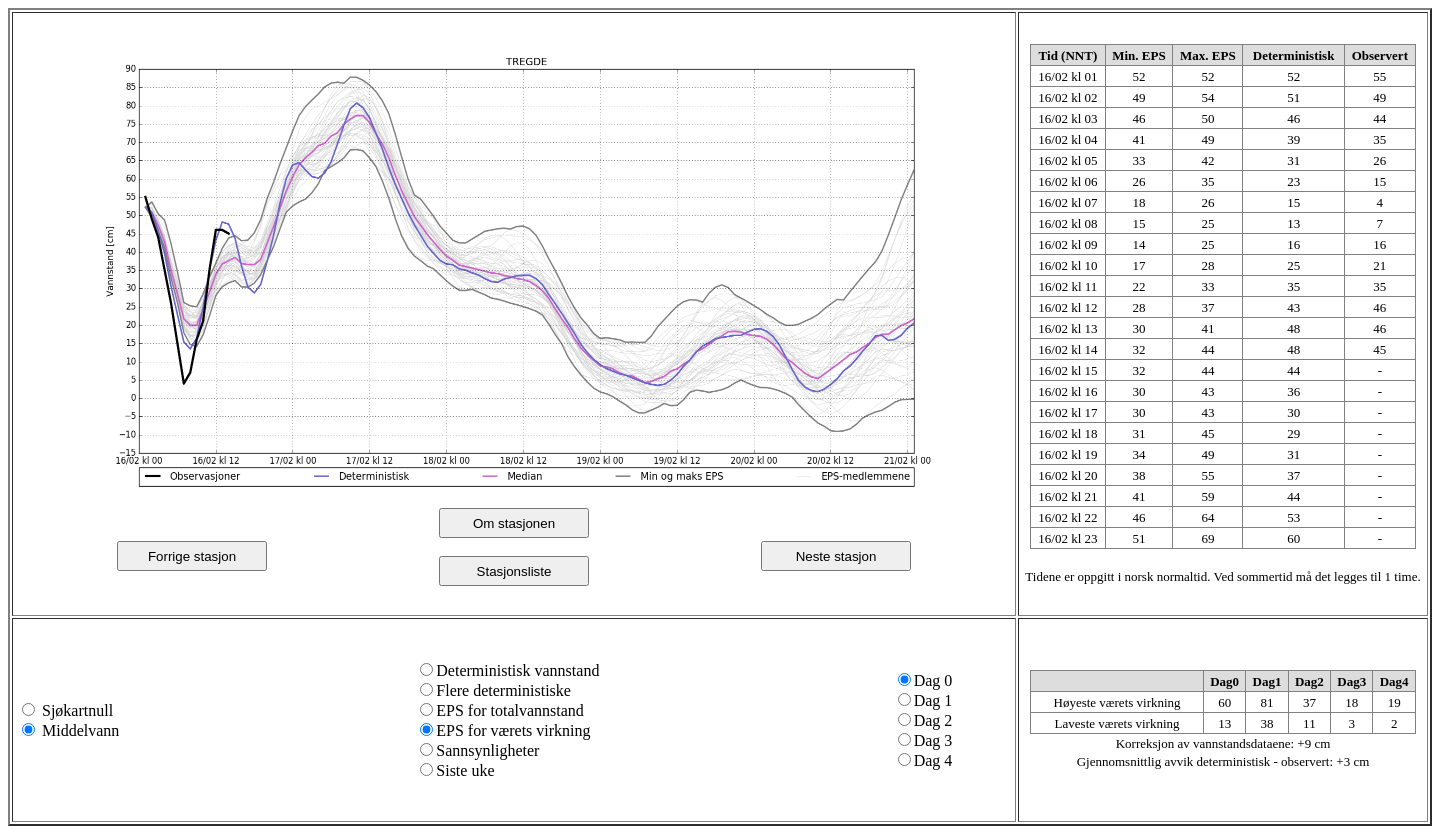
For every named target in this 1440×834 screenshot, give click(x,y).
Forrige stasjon (192, 556)
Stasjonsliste (514, 571)
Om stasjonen (514, 523)
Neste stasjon (836, 556)
